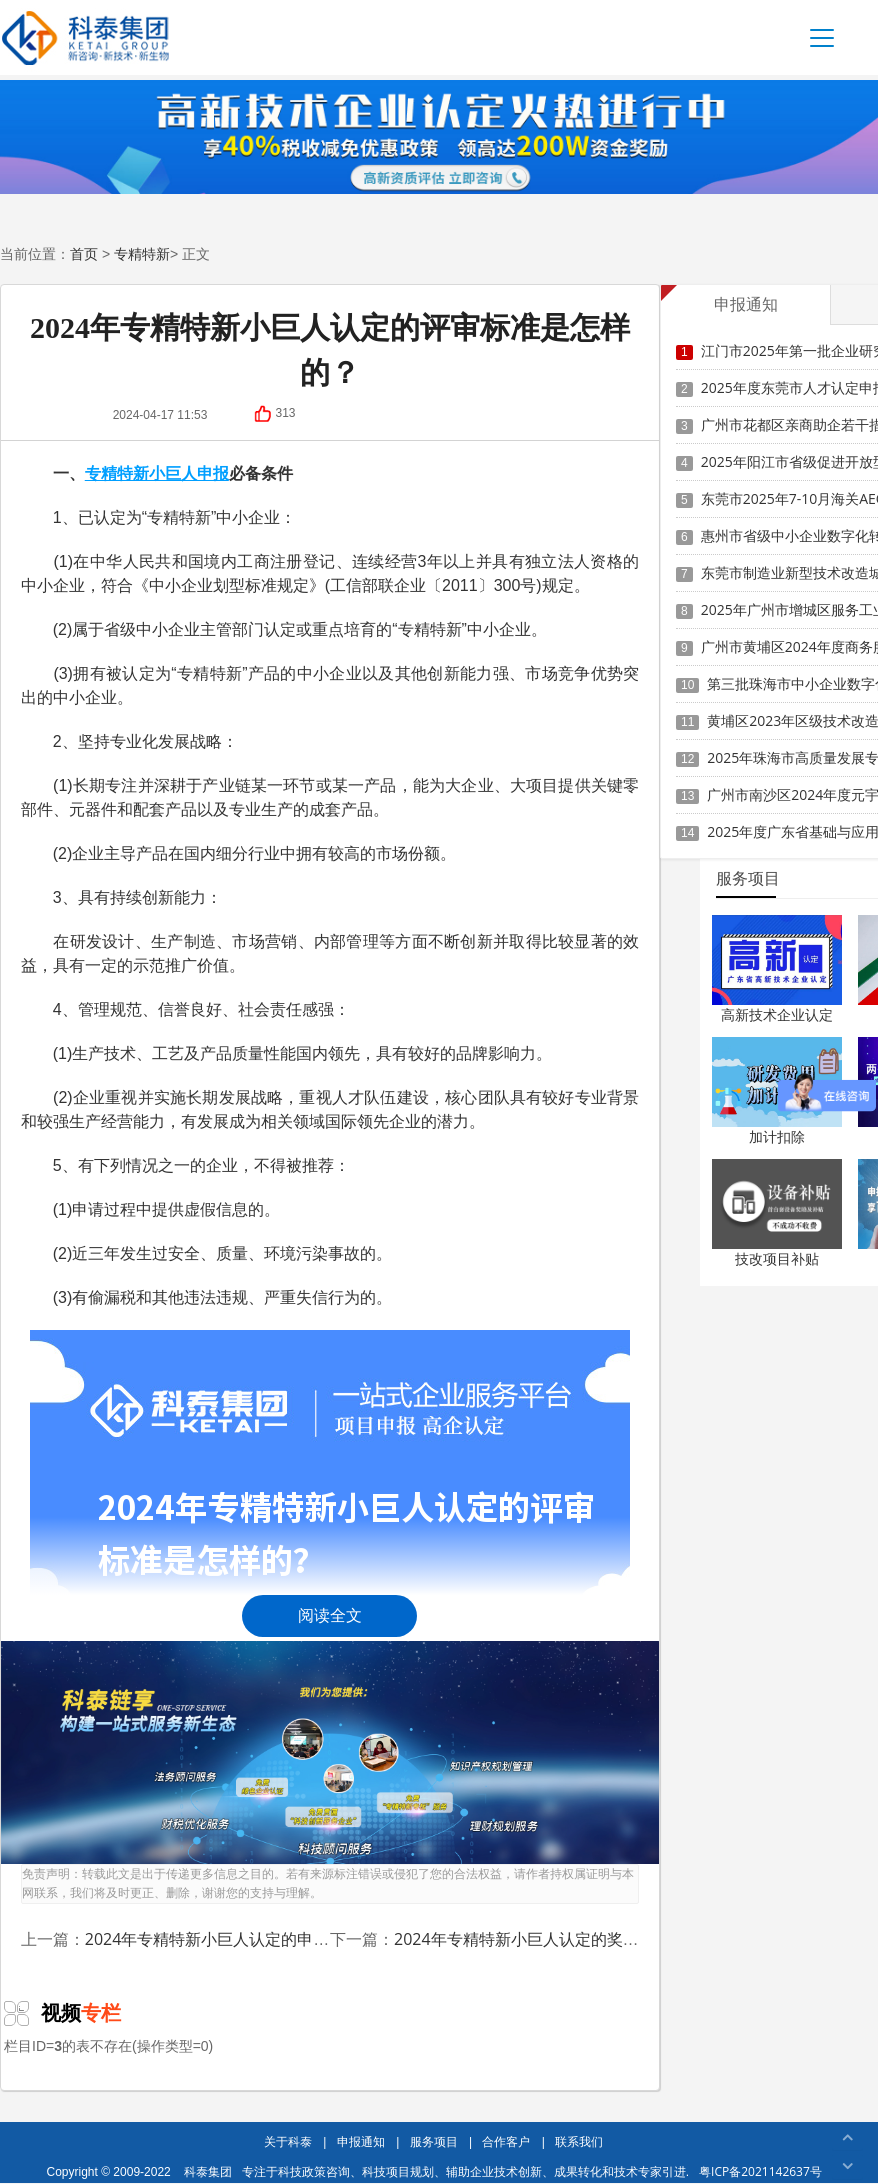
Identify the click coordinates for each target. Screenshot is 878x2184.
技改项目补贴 (777, 1258)
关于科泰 (288, 2141)
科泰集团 (208, 2171)
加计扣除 (777, 1136)
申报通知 (361, 2141)
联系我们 (579, 2141)
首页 (84, 253)
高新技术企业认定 (777, 1014)
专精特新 (142, 253)
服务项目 (434, 2141)
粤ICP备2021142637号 (760, 2171)
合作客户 (506, 2141)
